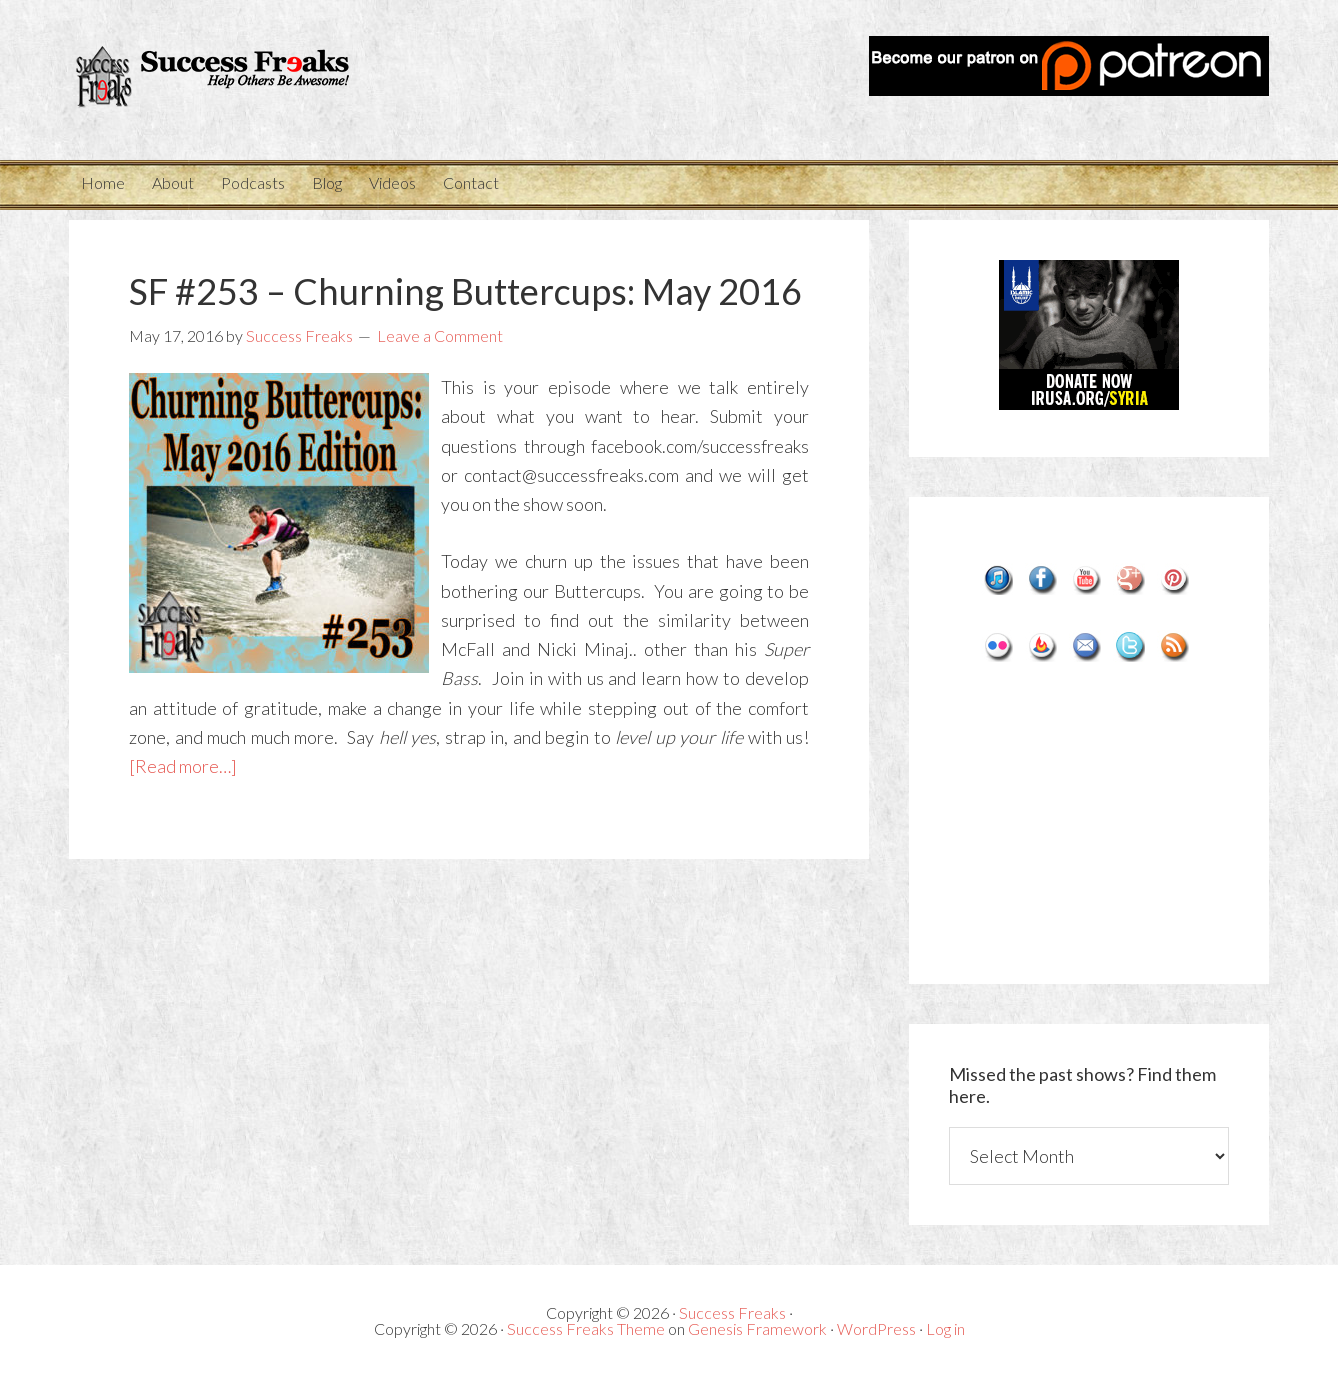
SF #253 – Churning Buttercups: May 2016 (465, 291)
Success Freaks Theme (586, 1328)
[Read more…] (183, 766)
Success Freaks (249, 80)
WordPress (876, 1328)
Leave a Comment (440, 335)
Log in (945, 1328)
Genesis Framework (757, 1328)
